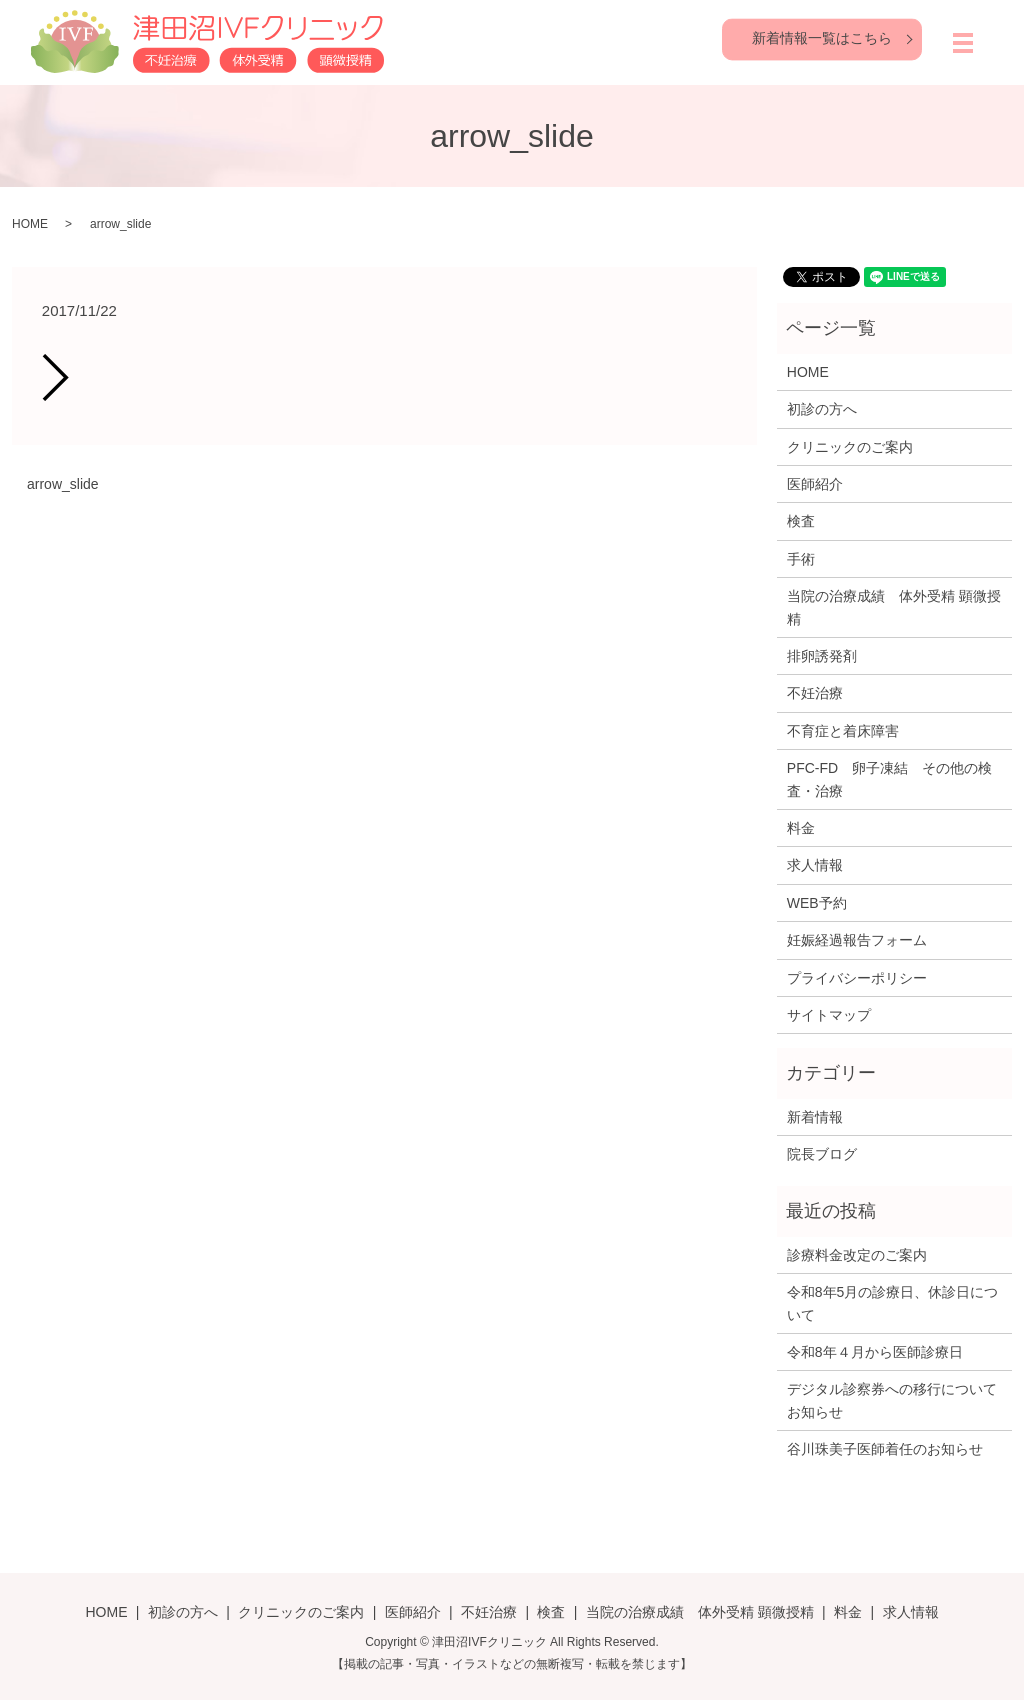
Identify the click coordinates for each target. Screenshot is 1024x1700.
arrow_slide (63, 484)
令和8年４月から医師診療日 (875, 1352)
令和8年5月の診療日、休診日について (893, 1303)
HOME (30, 224)
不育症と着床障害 (843, 731)
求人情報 (815, 865)
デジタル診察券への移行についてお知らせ (892, 1400)
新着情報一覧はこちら (822, 38)
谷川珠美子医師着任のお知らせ (885, 1449)
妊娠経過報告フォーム (857, 940)
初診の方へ (822, 409)
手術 (801, 559)
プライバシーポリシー (857, 978)
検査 (801, 521)
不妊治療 (815, 693)
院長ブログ (822, 1154)
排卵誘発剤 (822, 656)
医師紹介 (815, 484)
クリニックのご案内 (850, 447)
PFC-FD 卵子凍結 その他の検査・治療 (889, 779)
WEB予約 (817, 903)
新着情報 (815, 1117)
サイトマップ (829, 1015)
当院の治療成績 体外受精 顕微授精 (894, 607)
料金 (801, 828)
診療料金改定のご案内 (857, 1255)
